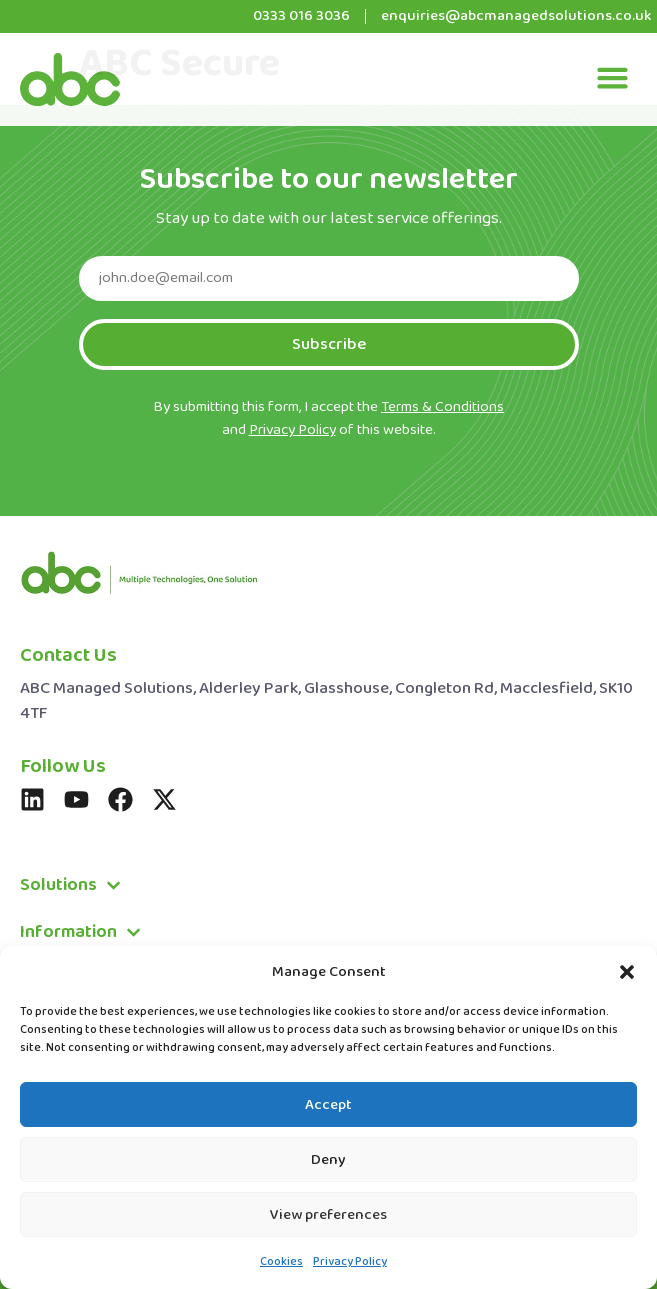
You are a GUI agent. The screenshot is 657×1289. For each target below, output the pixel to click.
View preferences (328, 1215)
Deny (328, 1160)
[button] (627, 972)
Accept (328, 1105)
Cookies (281, 1262)
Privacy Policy (350, 1262)
